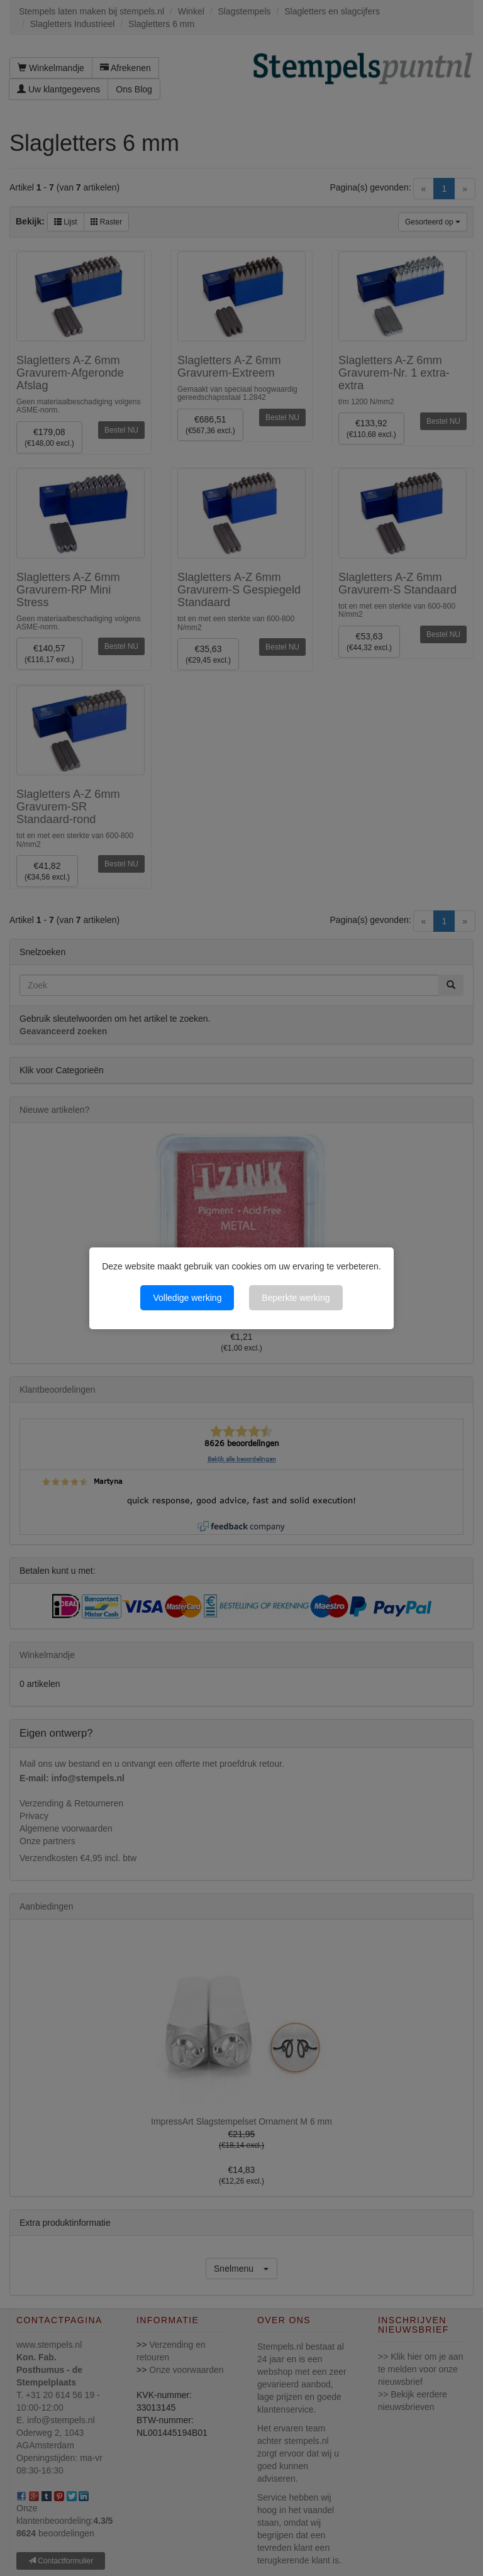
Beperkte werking (296, 1298)
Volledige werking (187, 1298)
